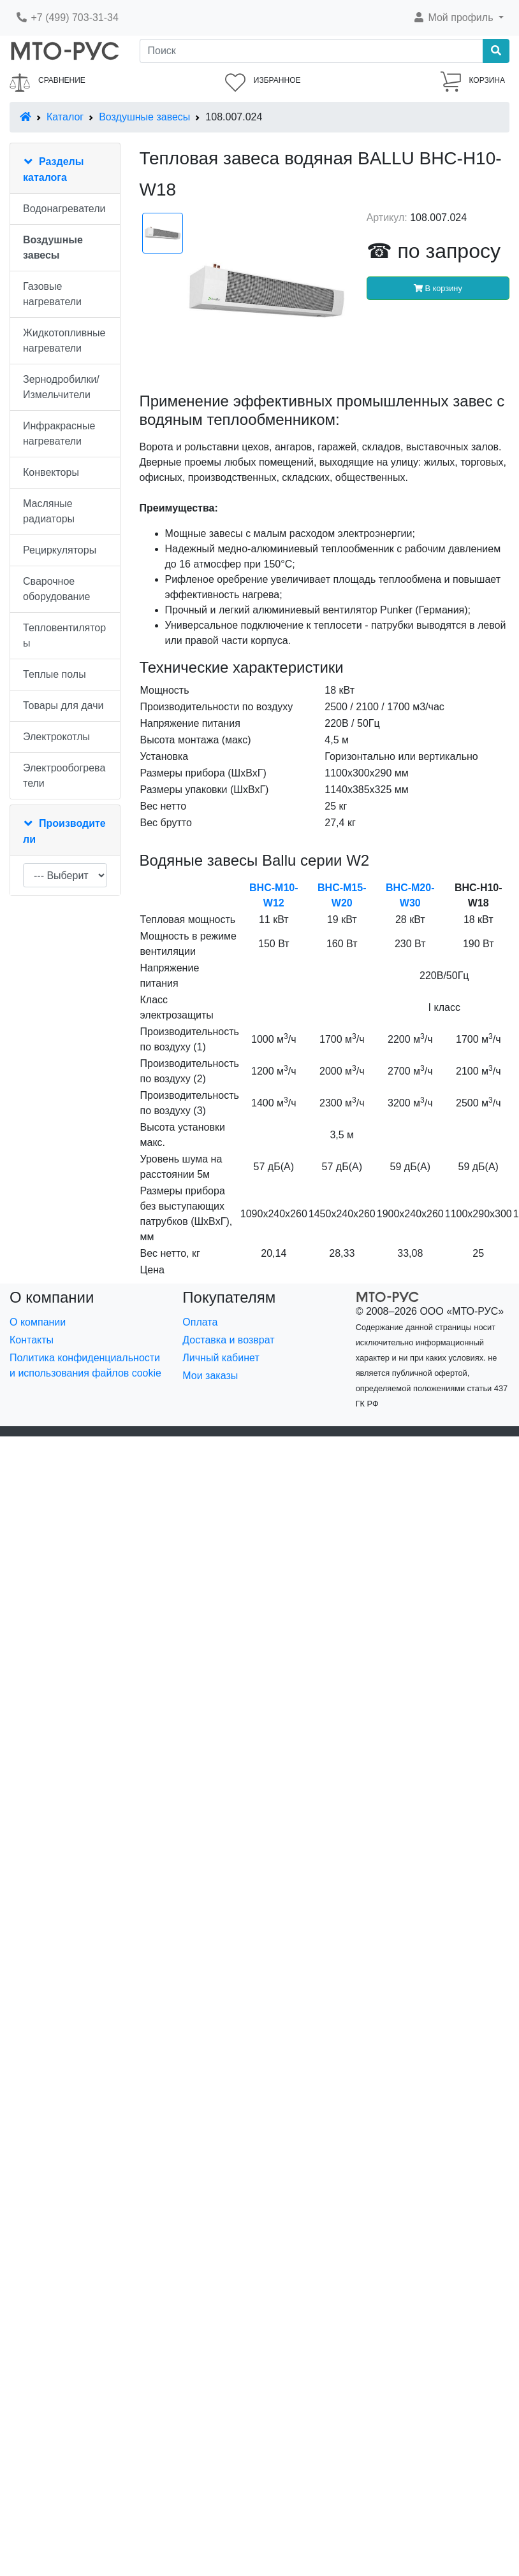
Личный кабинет (220, 1357)
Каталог (65, 116)
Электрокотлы (56, 736)
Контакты (32, 1340)
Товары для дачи (63, 705)
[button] (458, 18)
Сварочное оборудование (56, 589)
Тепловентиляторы (64, 635)
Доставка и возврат (228, 1340)
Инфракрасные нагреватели (59, 433)
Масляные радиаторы (49, 511)
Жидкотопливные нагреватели (64, 340)
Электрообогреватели (64, 775)
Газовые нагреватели (52, 294)
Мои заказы (210, 1375)
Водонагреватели (64, 208)
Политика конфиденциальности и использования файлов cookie (85, 1365)
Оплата (199, 1322)
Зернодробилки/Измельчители (61, 387)
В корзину (438, 288)
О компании (38, 1322)
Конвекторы (51, 472)
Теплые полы (54, 674)
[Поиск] (312, 51)
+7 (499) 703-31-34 (67, 17)
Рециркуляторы (59, 550)
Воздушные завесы (144, 116)
